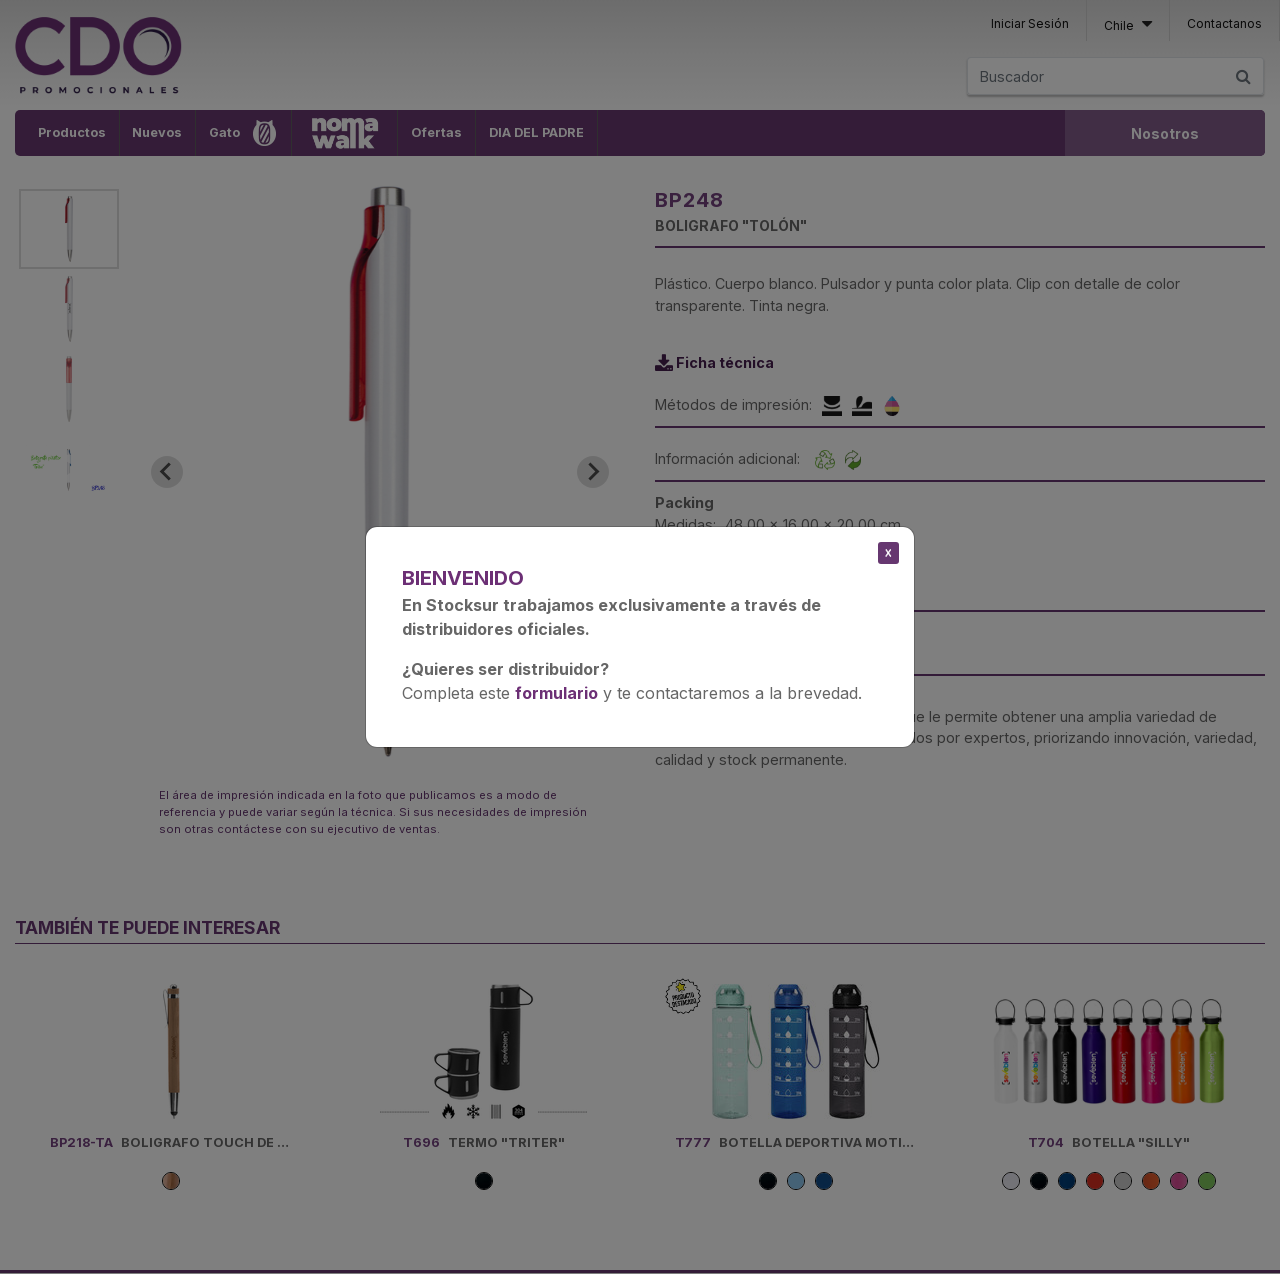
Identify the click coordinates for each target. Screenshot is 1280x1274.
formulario (556, 693)
